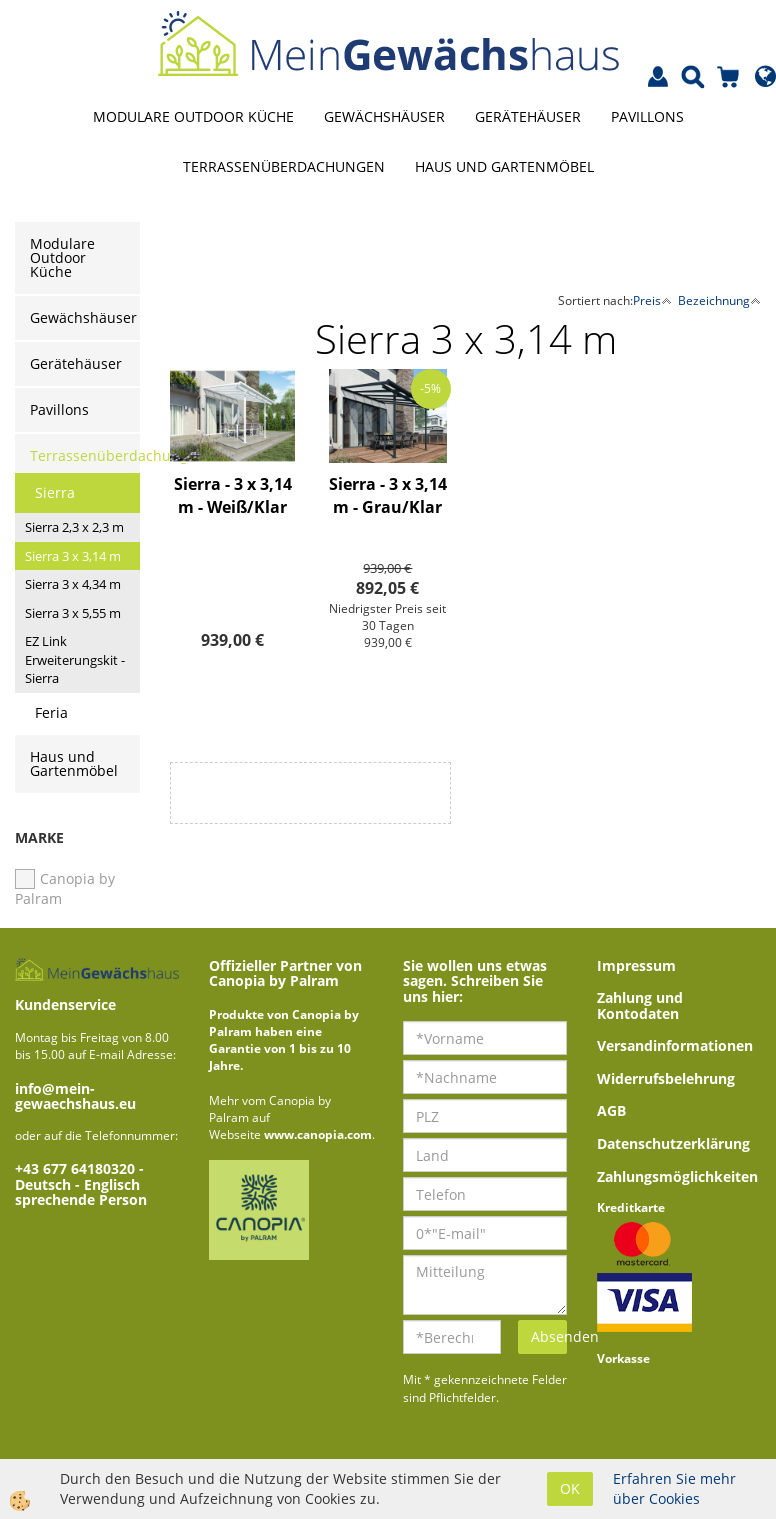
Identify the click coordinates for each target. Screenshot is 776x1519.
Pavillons (647, 116)
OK (570, 1488)
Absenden (549, 1336)
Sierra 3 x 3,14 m (73, 556)
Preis (652, 300)
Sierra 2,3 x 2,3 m (74, 527)
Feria (51, 712)
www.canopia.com (318, 1134)
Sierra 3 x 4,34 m (73, 584)
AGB (611, 1110)
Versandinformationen (675, 1045)
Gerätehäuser (528, 116)
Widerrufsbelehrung (666, 1078)
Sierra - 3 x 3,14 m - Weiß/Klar (233, 495)
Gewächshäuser (384, 116)
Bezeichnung (719, 300)
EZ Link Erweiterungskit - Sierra (75, 659)
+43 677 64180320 (77, 1168)
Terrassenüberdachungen (284, 166)
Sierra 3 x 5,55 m (73, 613)
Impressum (636, 965)
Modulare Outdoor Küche (193, 116)
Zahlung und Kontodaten (640, 1005)
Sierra (55, 492)
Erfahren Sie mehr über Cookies (674, 1488)
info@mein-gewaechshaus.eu (75, 1096)
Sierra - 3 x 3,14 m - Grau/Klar (388, 495)
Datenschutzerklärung (673, 1143)
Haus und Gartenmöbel (504, 166)
